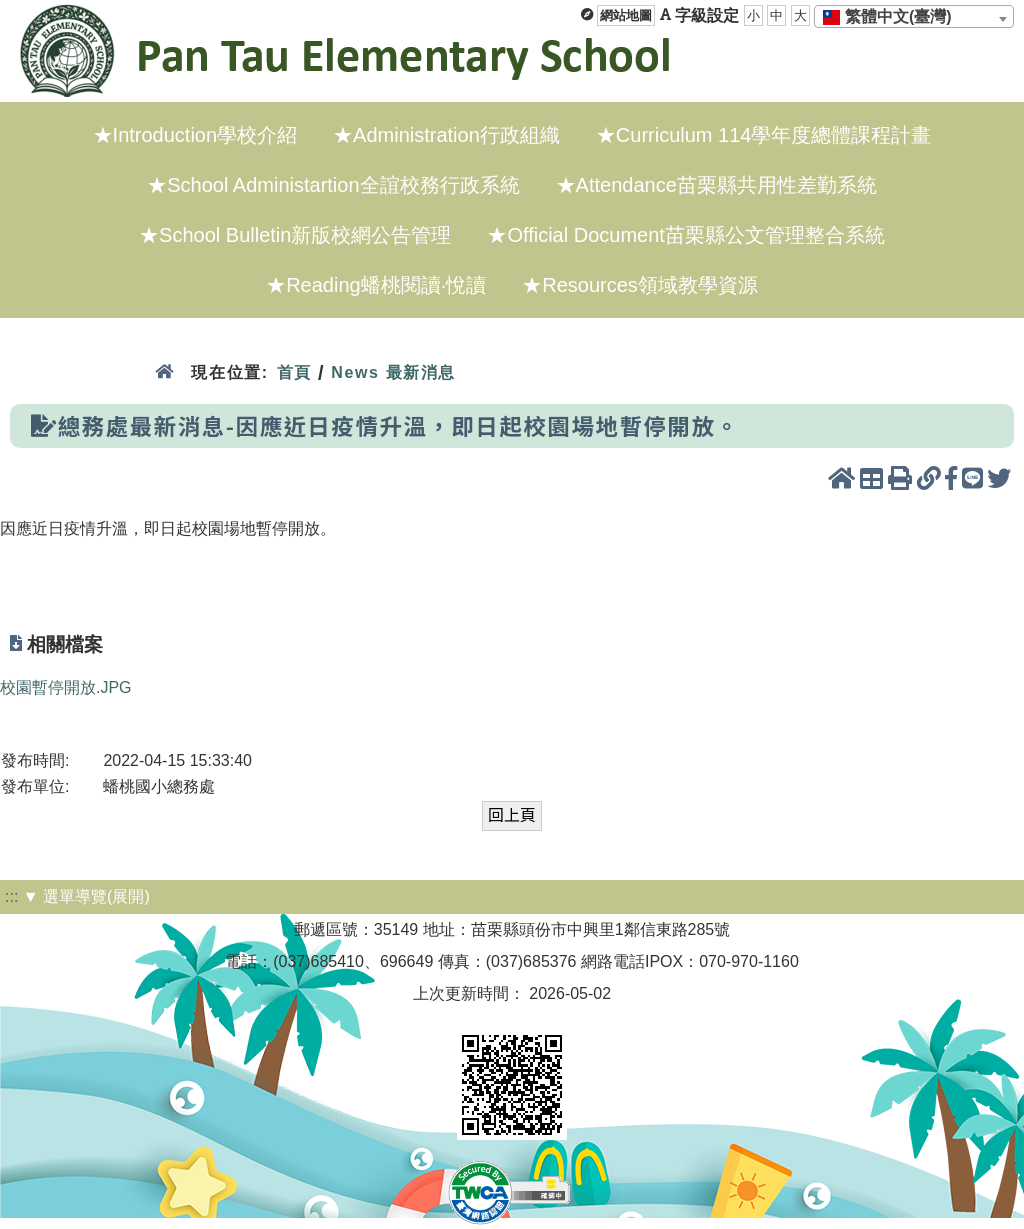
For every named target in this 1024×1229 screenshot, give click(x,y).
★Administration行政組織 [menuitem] (446, 135)
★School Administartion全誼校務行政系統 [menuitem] (333, 185)
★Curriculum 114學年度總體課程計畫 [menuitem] (764, 135)
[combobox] (914, 16)
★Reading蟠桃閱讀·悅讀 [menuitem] (376, 285)
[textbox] (893, 17)
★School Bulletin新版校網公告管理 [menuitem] (295, 235)
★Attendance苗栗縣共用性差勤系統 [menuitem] (716, 185)
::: (11, 896)
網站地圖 (626, 15)
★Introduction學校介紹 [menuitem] (195, 135)
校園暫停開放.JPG (66, 687)
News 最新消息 (393, 372)
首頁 (294, 372)
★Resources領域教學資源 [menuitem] (640, 285)
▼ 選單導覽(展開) (86, 896)
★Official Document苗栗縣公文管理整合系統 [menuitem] (685, 235)
